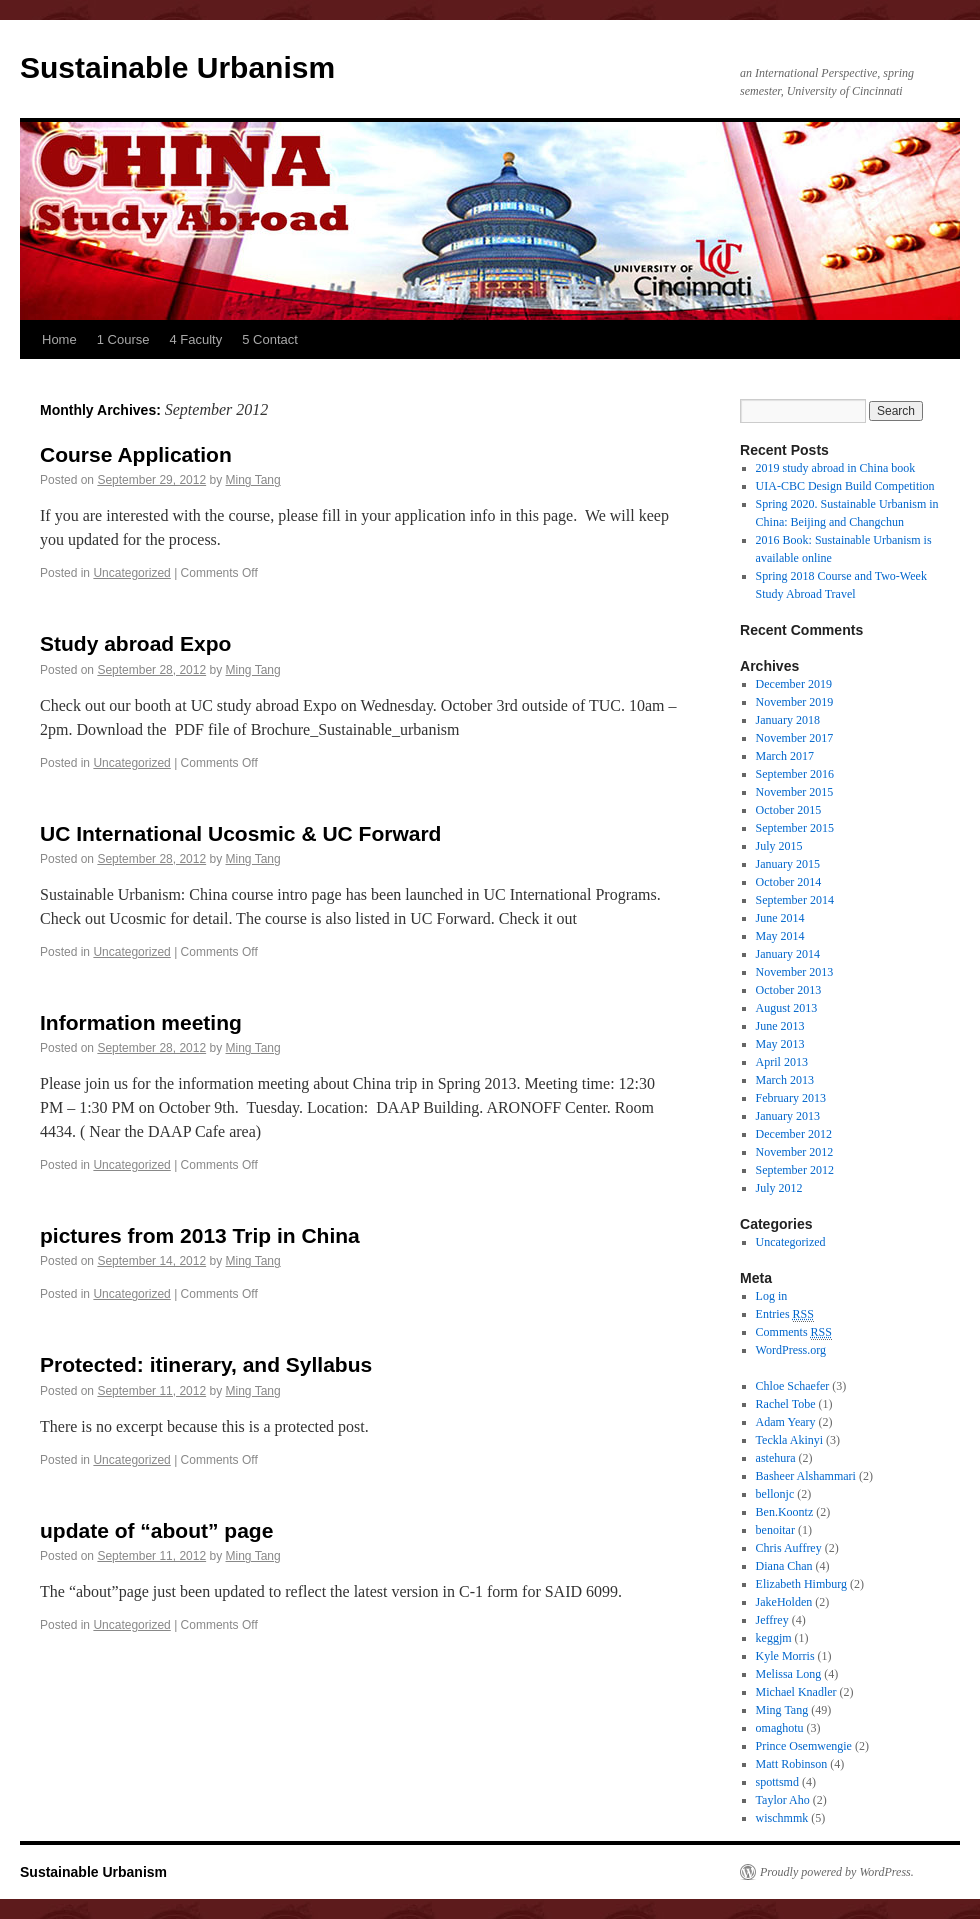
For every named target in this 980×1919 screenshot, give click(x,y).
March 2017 (785, 756)
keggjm (774, 1638)
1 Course (123, 339)
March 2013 (785, 1080)
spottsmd (777, 1782)
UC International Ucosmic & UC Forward (240, 833)
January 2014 (788, 954)
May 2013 (780, 1044)
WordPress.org (791, 1350)
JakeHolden (784, 1602)
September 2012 (795, 1170)
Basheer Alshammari (806, 1476)
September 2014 (795, 900)
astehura (776, 1458)
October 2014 (789, 882)
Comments (794, 1332)
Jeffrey (772, 1620)
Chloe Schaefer (793, 1386)
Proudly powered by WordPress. (837, 1872)
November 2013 (795, 972)
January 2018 (788, 720)
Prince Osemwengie (804, 1746)
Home (59, 339)
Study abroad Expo (135, 643)
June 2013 (780, 1026)
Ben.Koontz (785, 1512)
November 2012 (795, 1152)
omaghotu (780, 1728)
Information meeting (141, 1022)
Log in (772, 1296)
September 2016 (795, 774)
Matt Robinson (792, 1764)
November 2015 (795, 792)
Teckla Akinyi (789, 1440)
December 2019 (794, 684)
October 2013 (789, 990)
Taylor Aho (783, 1800)
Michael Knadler (796, 1692)
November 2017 (795, 738)
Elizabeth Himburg (801, 1584)
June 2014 (780, 918)
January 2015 (788, 864)
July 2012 (779, 1188)
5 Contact (270, 339)
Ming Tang (253, 480)
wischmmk (782, 1818)
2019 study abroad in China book (836, 468)
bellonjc (775, 1494)
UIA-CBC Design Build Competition (845, 486)
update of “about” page (156, 1530)
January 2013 (788, 1116)
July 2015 (779, 846)
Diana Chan (784, 1566)
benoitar (775, 1530)
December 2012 (794, 1134)
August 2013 (787, 1008)
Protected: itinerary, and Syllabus (206, 1364)
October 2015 (789, 810)
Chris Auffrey (789, 1548)
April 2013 (782, 1062)
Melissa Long (789, 1674)
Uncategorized (131, 573)
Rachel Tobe (786, 1404)
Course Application (136, 454)
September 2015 (795, 828)
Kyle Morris (785, 1656)
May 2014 (780, 936)
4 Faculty (195, 339)
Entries (785, 1314)
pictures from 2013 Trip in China (200, 1235)
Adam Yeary (786, 1422)
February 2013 (791, 1098)
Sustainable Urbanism (177, 67)
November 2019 (795, 702)
